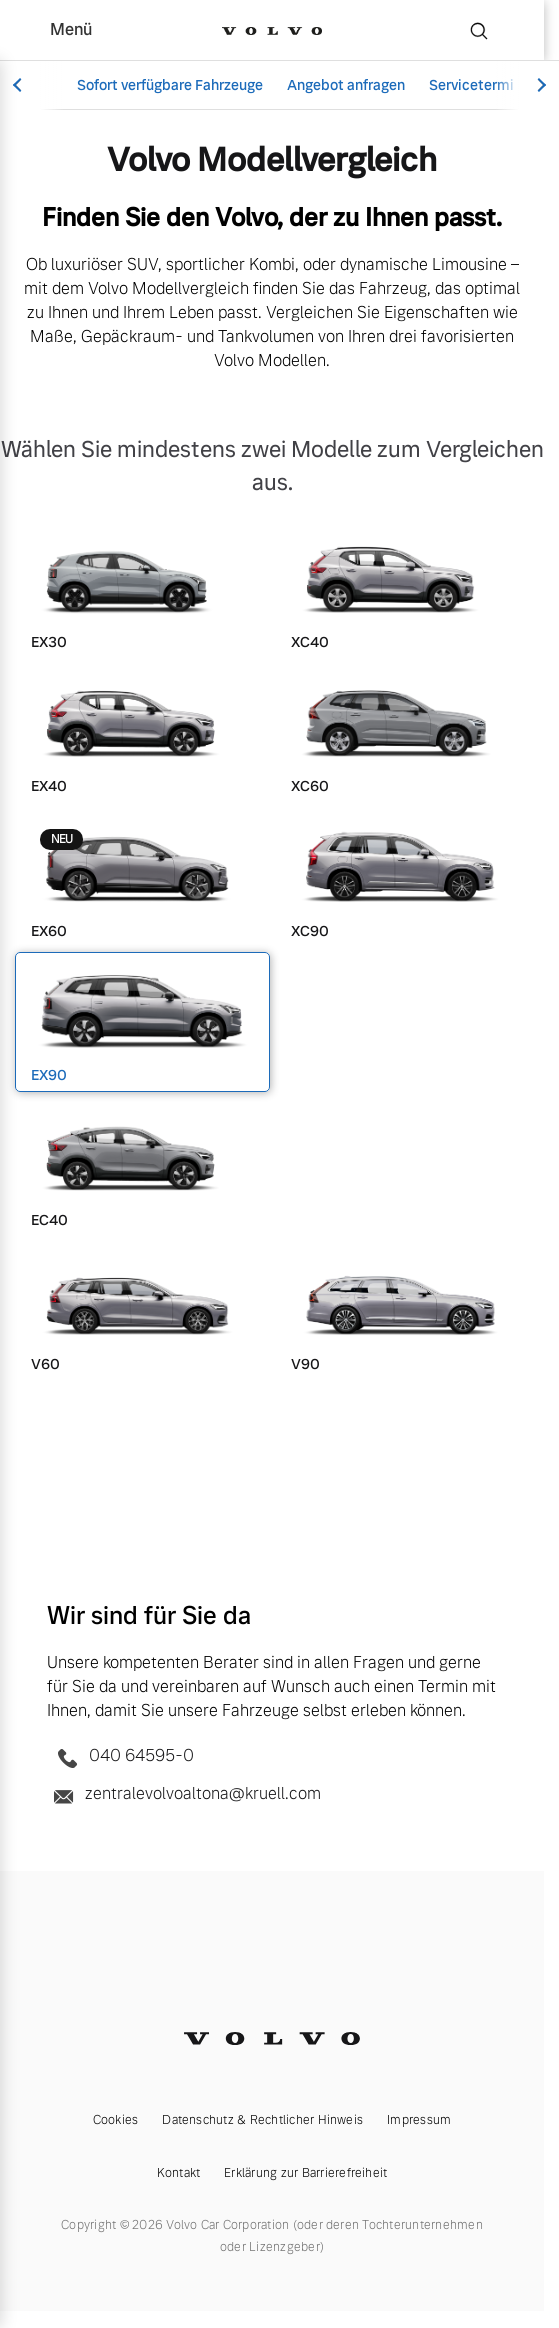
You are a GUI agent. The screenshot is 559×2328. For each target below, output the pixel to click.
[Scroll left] (20, 85)
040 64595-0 (120, 1757)
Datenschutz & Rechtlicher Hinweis (262, 2120)
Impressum (419, 2120)
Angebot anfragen (346, 85)
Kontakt (179, 2173)
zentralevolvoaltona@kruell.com (184, 1795)
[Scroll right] (539, 85)
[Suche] (479, 30)
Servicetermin (475, 85)
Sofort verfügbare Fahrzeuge (170, 85)
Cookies (116, 2120)
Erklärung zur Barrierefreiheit (305, 2173)
